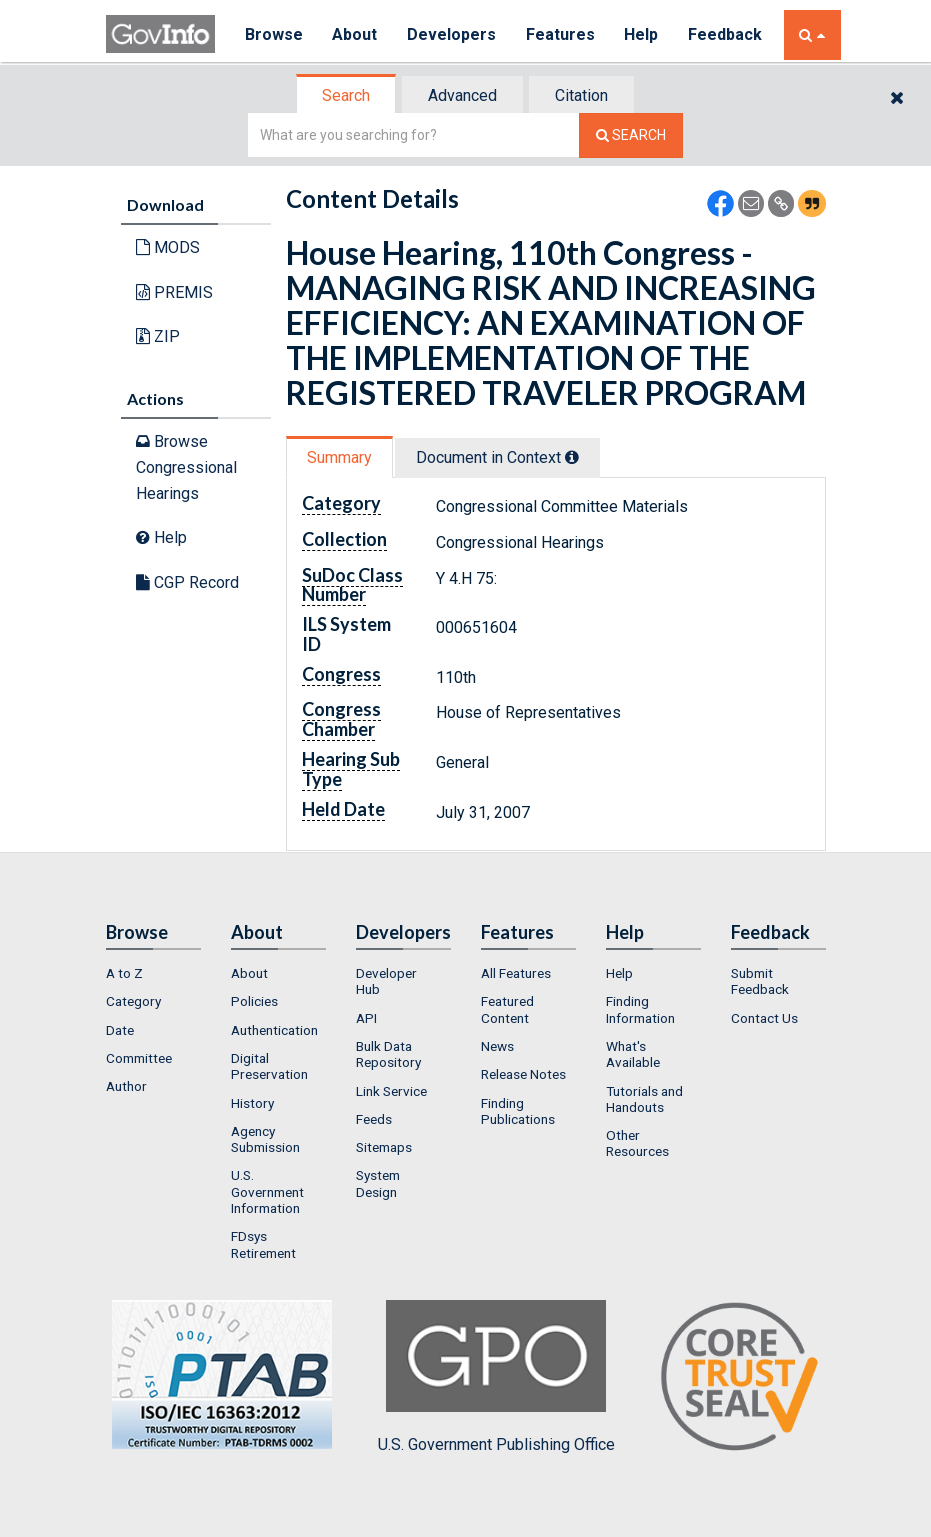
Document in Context (497, 457)
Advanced (462, 95)
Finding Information (640, 1009)
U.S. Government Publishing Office (496, 1377)
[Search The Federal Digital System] (631, 135)
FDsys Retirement (263, 1244)
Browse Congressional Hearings (186, 467)
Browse (274, 34)
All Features (516, 973)
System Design (378, 1183)
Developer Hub (386, 981)
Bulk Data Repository (388, 1054)
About (355, 34)
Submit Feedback (760, 981)
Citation (581, 95)
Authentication (274, 1030)
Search (346, 95)
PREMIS (174, 292)
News (497, 1046)
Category (133, 1001)
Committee (139, 1058)
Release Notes (523, 1074)
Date (120, 1030)
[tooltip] (572, 457)
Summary (339, 457)
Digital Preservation (269, 1066)
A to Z (124, 973)
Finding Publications (518, 1111)
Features (561, 34)
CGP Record (187, 582)
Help (643, 34)
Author (126, 1086)
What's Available (633, 1054)
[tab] (347, 95)
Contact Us (764, 1018)
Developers (452, 34)
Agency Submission (265, 1139)
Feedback (727, 34)
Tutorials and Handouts (644, 1099)
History (252, 1103)
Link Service (391, 1091)
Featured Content (507, 1009)
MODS (168, 247)
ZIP (158, 336)
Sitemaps (384, 1147)
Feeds (374, 1119)
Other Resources (637, 1143)
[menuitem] (153, 973)
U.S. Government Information (267, 1191)
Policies (254, 1001)
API (366, 1018)
